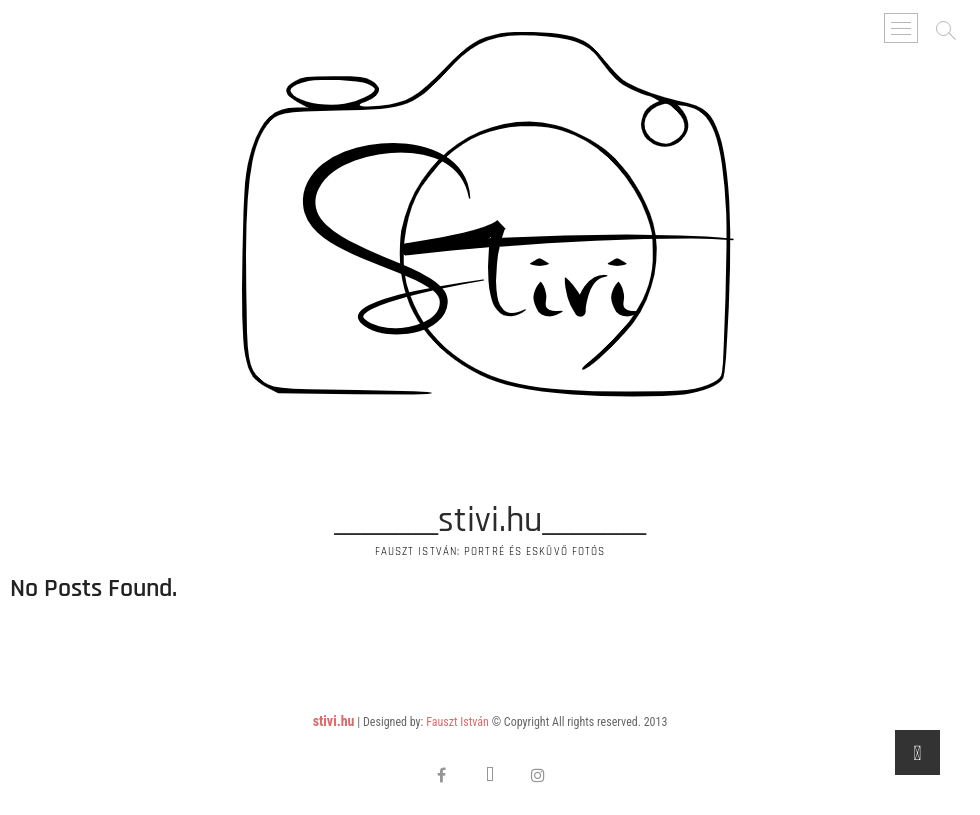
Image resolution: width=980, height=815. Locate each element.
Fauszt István (457, 722)
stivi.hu (334, 721)
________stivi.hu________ (490, 521)
